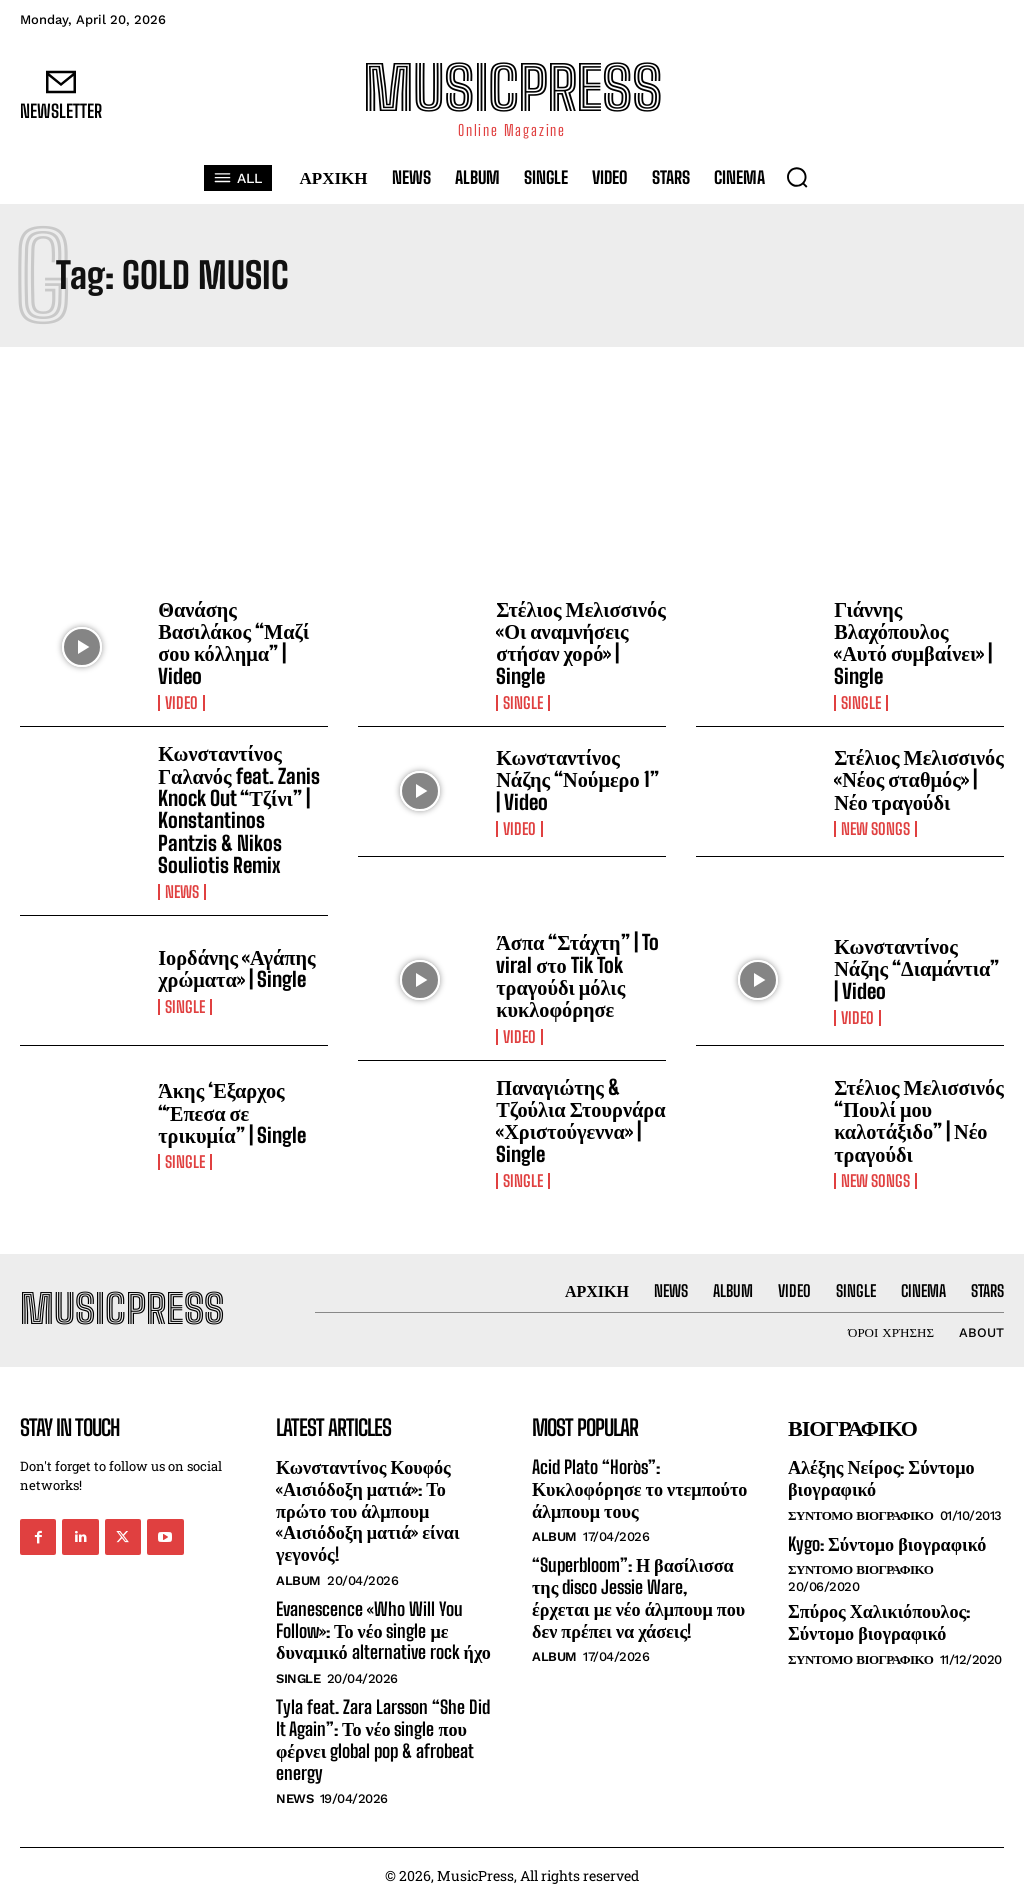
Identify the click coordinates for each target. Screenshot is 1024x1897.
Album (298, 1573)
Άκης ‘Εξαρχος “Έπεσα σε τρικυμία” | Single (231, 1108)
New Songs (875, 827)
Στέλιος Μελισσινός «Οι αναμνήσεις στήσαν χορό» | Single (579, 642)
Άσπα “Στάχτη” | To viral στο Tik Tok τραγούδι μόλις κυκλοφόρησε (576, 972)
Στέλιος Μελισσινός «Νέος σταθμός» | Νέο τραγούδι (917, 778)
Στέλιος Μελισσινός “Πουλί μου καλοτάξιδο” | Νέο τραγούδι (917, 1115)
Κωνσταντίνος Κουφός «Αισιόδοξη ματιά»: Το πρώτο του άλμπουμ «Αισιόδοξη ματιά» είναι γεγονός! (367, 1504)
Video (181, 702)
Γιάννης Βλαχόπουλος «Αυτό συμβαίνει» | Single (918, 635)
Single (523, 702)
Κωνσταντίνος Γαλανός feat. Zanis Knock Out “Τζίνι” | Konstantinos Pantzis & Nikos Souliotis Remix (242, 807)
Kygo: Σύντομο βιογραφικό (886, 1537)
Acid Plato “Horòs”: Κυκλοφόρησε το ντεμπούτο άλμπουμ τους (639, 1482)
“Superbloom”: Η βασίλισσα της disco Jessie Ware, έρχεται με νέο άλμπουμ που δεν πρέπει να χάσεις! (638, 1591)
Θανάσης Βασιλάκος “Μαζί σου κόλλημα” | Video (232, 642)
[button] (797, 177)
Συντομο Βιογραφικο (860, 1508)
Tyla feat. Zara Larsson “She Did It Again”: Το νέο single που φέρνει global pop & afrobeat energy (382, 1732)
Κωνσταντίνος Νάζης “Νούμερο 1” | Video (580, 778)
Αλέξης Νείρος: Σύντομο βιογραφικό (880, 1472)
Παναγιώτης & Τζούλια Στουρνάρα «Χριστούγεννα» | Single (579, 1115)
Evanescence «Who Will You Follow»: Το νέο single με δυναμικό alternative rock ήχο (383, 1623)
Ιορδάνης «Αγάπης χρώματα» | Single (235, 965)
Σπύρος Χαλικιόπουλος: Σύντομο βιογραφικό (878, 1616)
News (182, 889)
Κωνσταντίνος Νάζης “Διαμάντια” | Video (915, 965)
